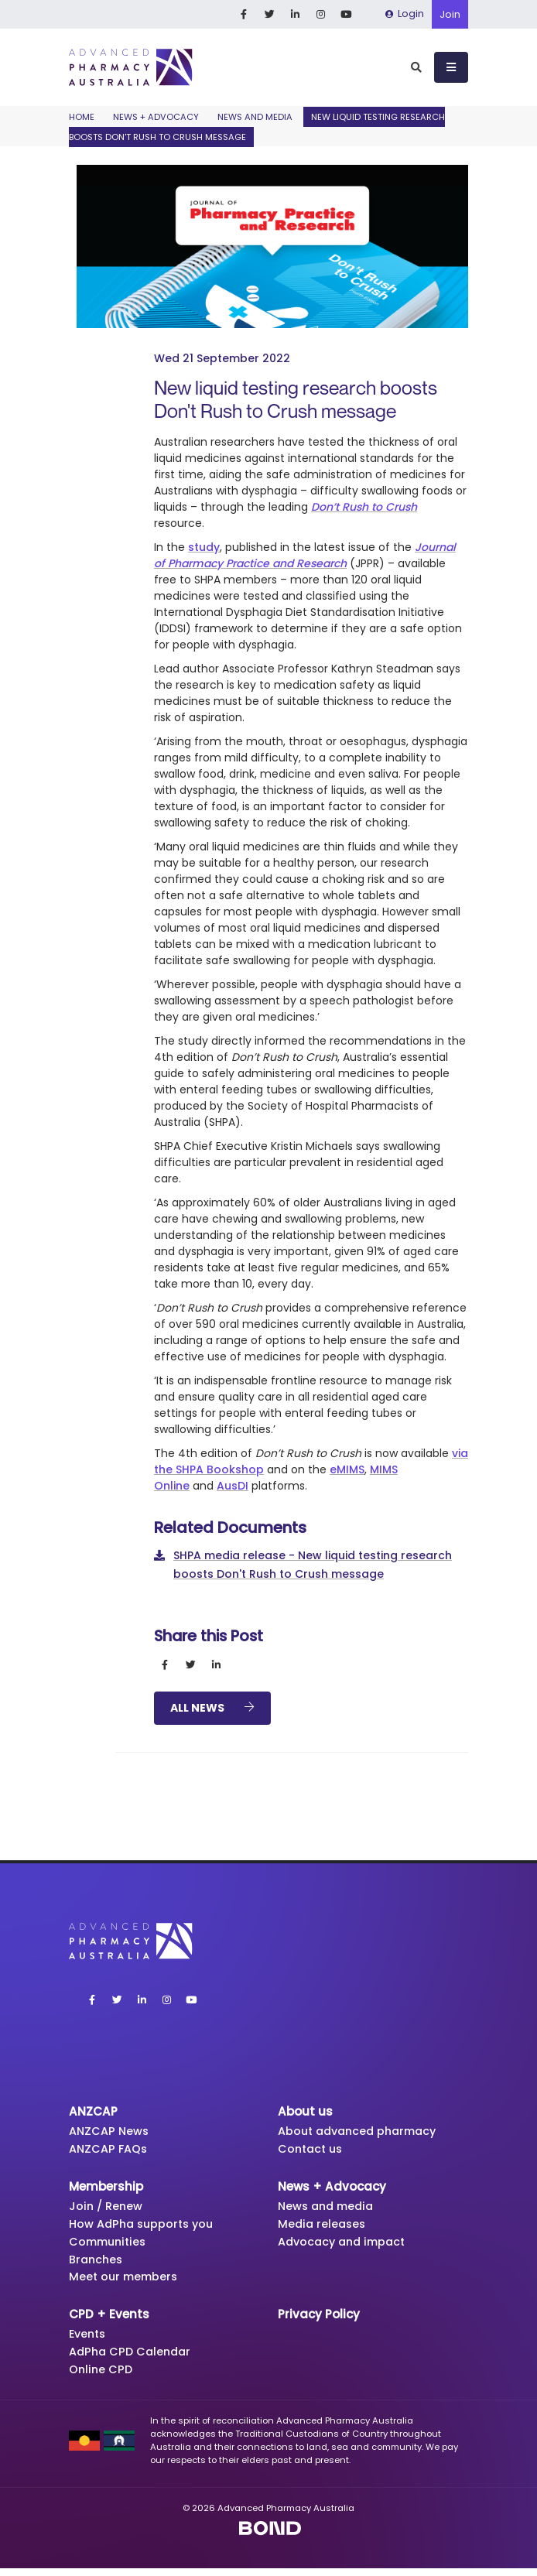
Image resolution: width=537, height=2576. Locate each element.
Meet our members (126, 2281)
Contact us (312, 2150)
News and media (254, 117)
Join (450, 14)
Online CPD (102, 2377)
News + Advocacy (156, 117)
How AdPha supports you (145, 2227)
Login (404, 13)
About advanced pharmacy (362, 2131)
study (204, 547)
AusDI (232, 1485)
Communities (110, 2245)
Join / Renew (107, 2208)
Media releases (323, 2227)
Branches (97, 2264)
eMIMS (347, 1469)
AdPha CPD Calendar (133, 2358)
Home (81, 117)
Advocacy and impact (346, 2245)
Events (89, 2339)
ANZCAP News (110, 2131)
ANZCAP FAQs (110, 2150)
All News (212, 1708)
